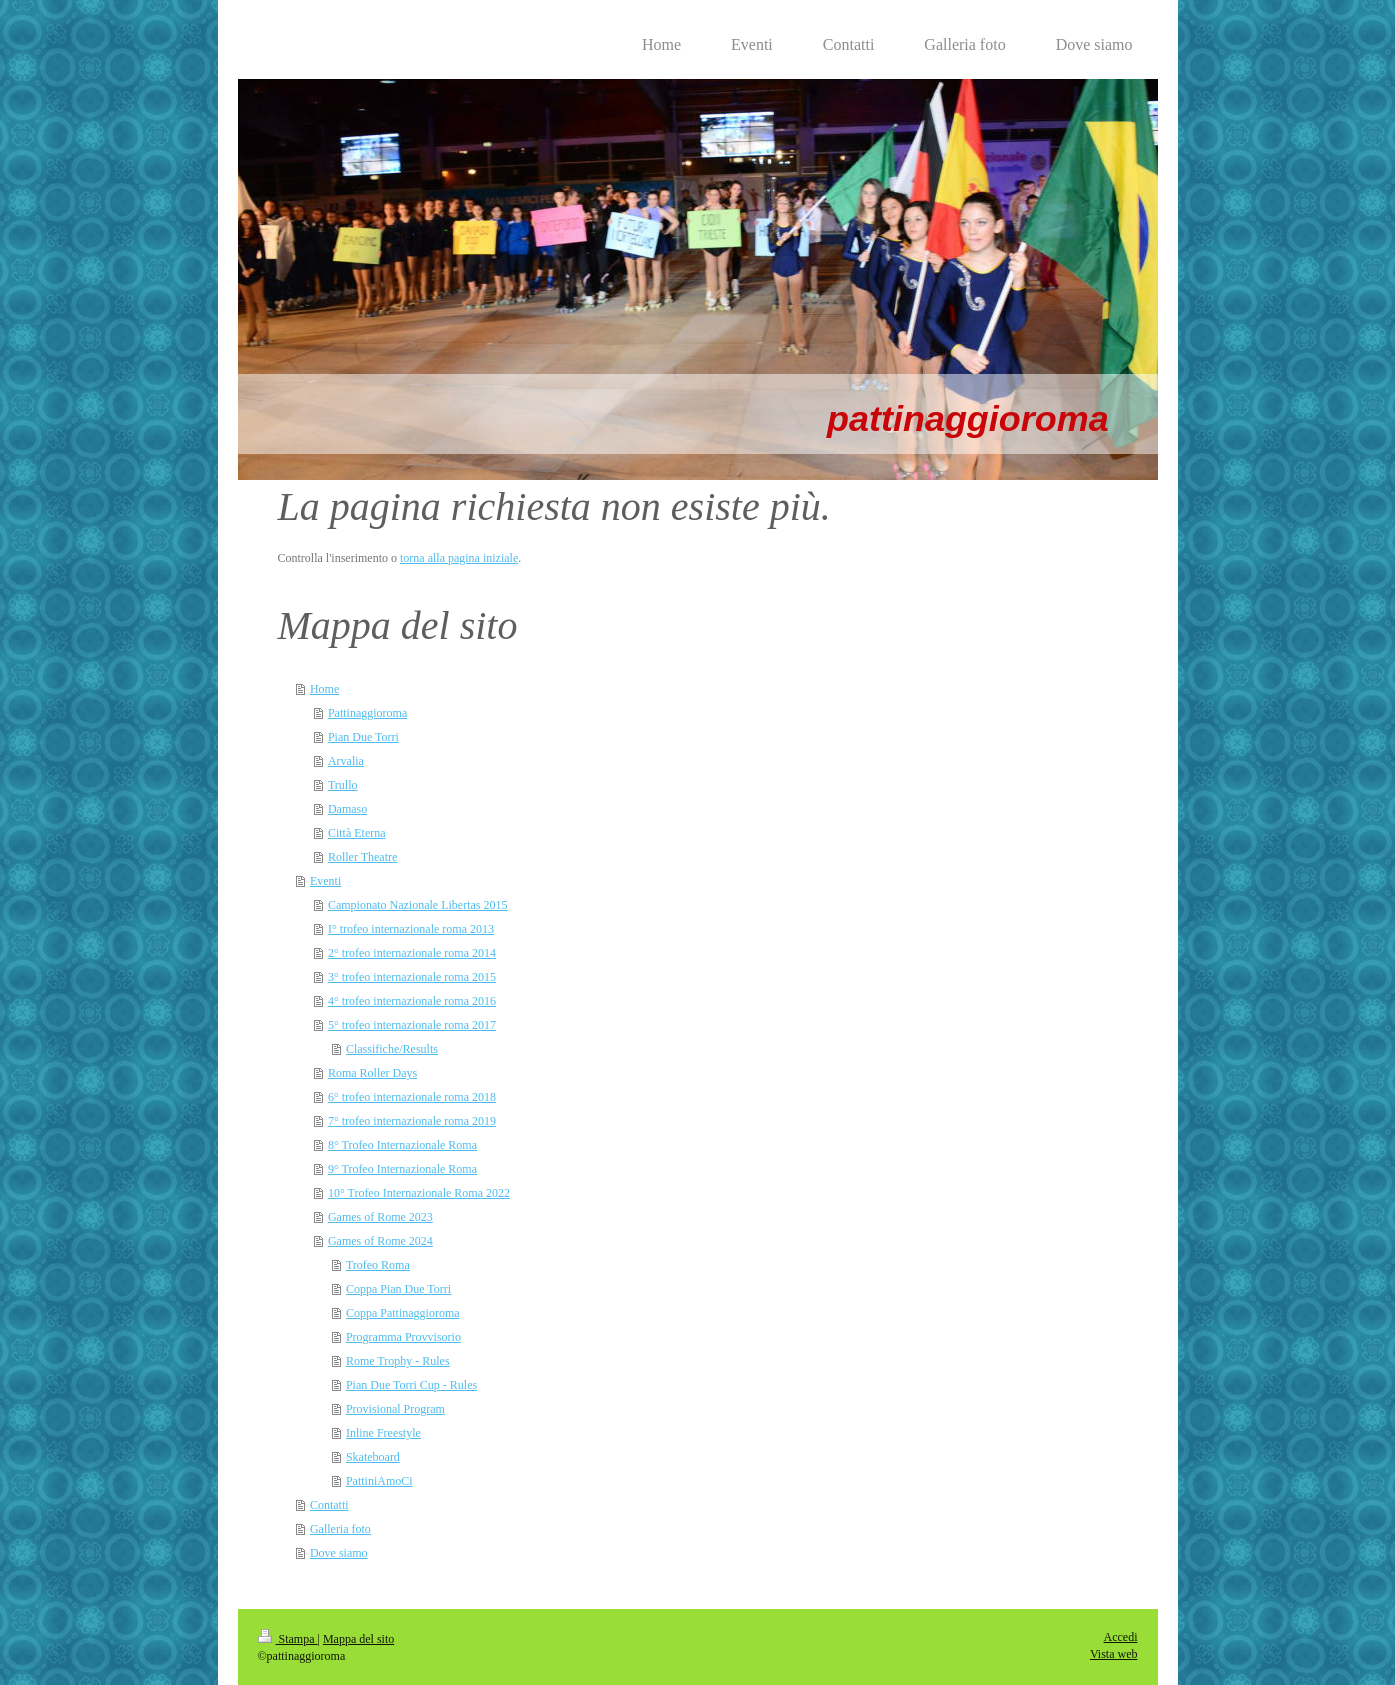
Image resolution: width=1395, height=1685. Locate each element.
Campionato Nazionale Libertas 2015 (418, 905)
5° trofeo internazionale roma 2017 (412, 1025)
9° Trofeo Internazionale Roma (402, 1169)
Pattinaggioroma (367, 713)
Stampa (288, 1639)
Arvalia (346, 761)
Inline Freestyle (383, 1433)
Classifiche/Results (392, 1049)
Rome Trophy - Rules (398, 1361)
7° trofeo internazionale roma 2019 (412, 1121)
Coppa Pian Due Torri (398, 1289)
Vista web (1114, 1654)
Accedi (1121, 1637)
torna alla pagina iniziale (459, 558)
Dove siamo (339, 1553)
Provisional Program (395, 1409)
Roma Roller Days (372, 1073)
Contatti (329, 1505)
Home (324, 689)
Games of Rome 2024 (380, 1241)
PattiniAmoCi (379, 1481)
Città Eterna (357, 833)
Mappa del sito (358, 1639)
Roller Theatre (362, 857)
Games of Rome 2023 (380, 1217)
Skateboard (373, 1457)
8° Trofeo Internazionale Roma (402, 1145)
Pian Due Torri (363, 737)
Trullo (343, 785)
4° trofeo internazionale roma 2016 (412, 1001)
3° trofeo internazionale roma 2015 (412, 977)
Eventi (325, 881)
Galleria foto (340, 1529)
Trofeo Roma (378, 1265)
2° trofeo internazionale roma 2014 (412, 953)
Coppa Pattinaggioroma (403, 1313)
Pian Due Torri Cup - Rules (411, 1385)
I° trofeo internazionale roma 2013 (411, 929)
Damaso (347, 809)
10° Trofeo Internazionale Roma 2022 (419, 1193)
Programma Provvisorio (403, 1337)
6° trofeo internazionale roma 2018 (412, 1097)
